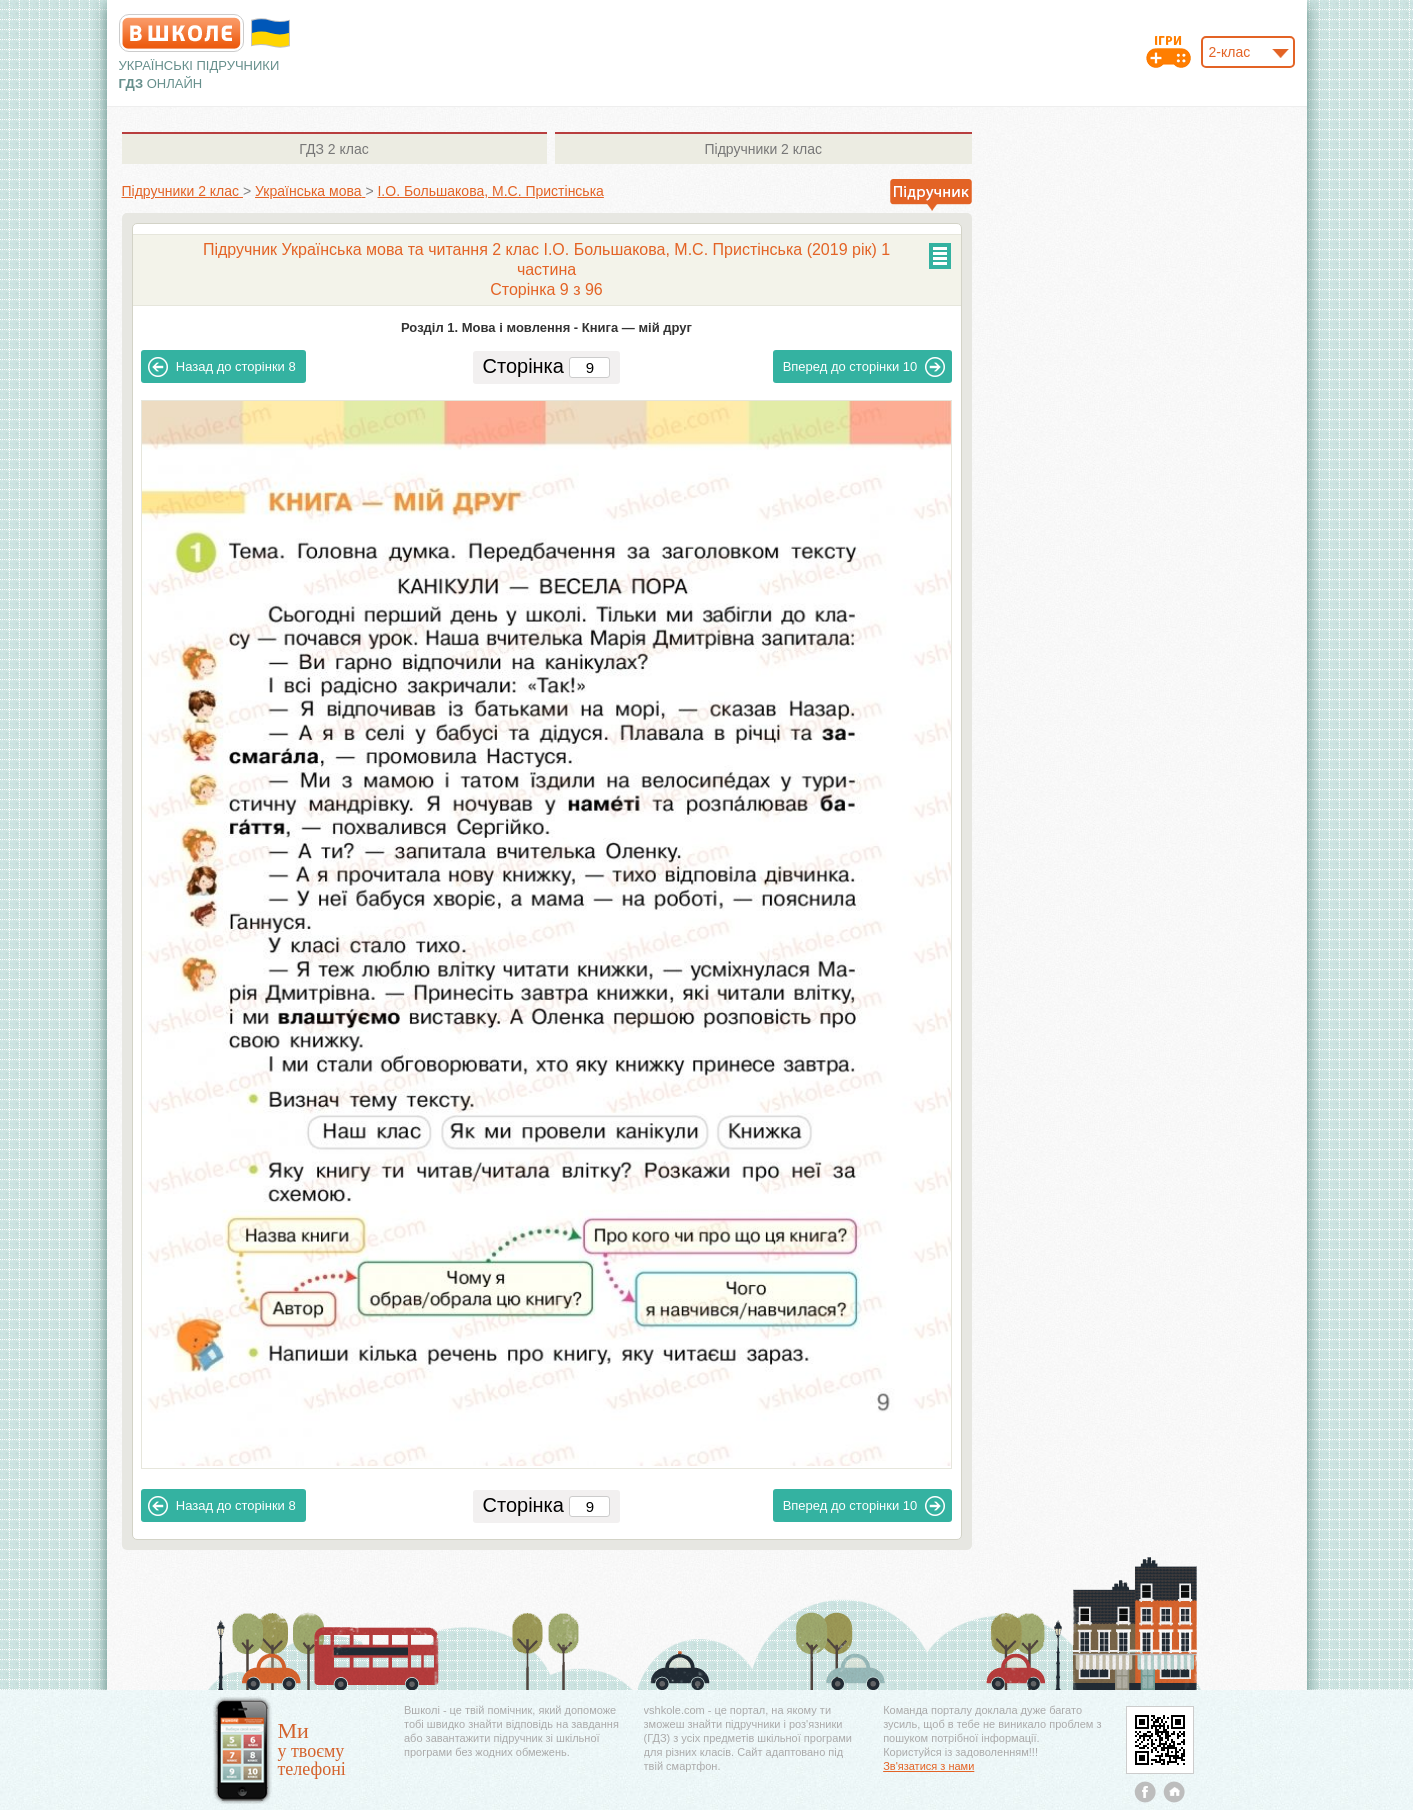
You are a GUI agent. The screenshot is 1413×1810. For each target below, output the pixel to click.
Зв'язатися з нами (928, 1766)
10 (864, 367)
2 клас (333, 149)
